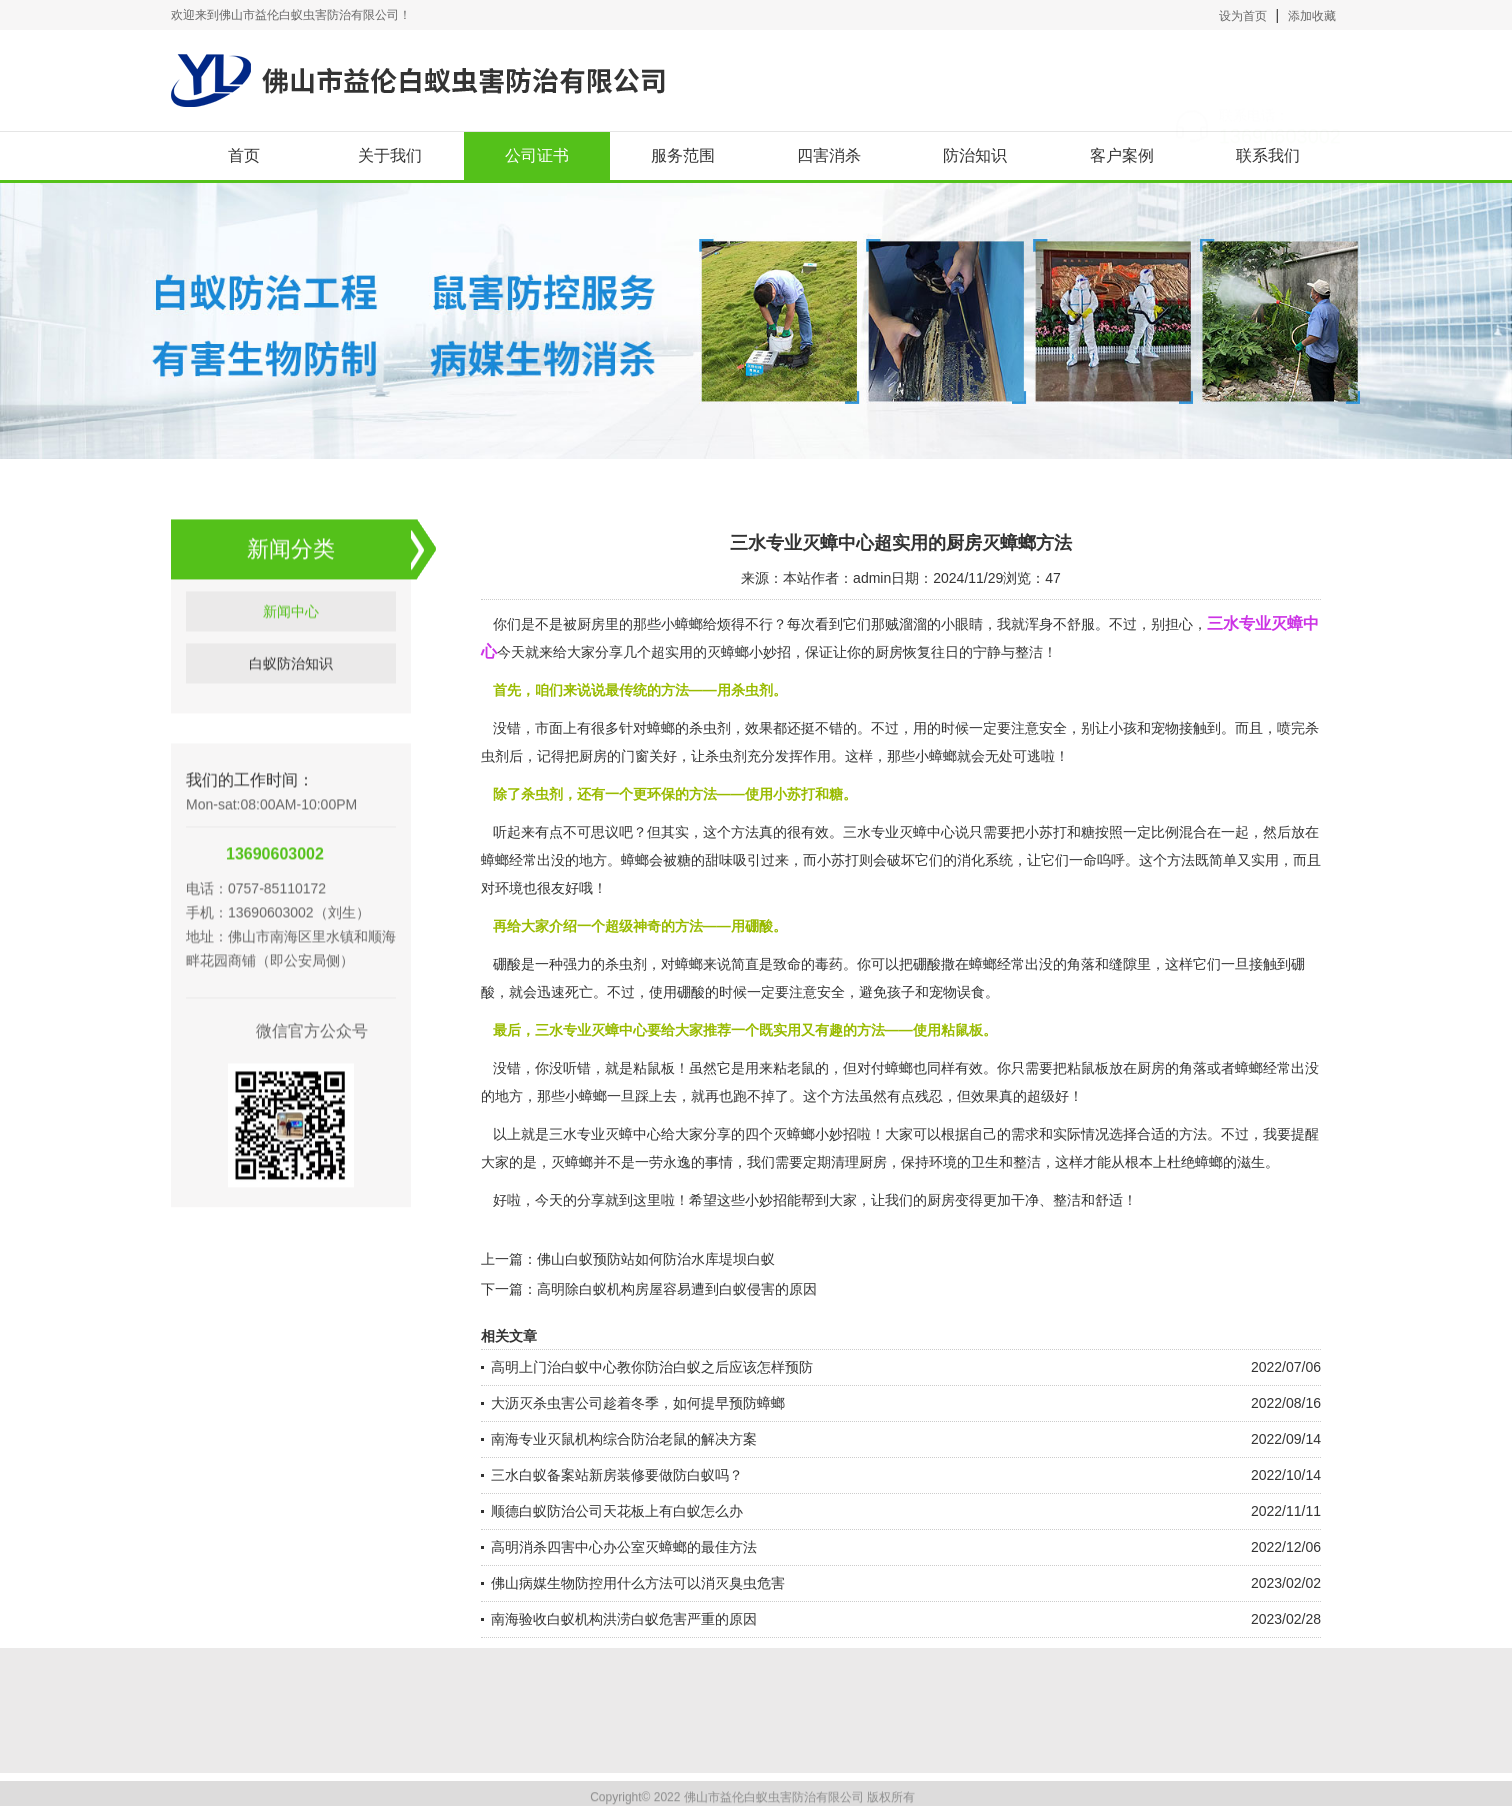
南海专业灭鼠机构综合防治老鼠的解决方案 (624, 1439)
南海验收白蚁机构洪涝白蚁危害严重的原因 (624, 1619)
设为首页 (1243, 16)
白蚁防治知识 (291, 694)
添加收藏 (1312, 16)
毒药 (829, 964)
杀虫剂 (726, 756)
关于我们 (390, 155)
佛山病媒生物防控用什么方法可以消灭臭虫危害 (638, 1583)
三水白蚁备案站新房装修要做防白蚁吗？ (617, 1475)
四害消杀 (829, 155)
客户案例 (1122, 155)
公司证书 (537, 155)
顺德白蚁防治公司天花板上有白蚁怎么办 (617, 1511)
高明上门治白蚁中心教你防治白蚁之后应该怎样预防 (652, 1367)
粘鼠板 (1088, 1068)
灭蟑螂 (572, 1162)
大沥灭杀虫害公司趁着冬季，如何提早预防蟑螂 (638, 1403)
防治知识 (975, 155)
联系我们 (1268, 155)
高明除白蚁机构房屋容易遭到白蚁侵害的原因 (677, 1289)
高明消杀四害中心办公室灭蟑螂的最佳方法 (624, 1547)
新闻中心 (291, 642)
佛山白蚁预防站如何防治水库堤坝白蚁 (656, 1259)
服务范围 (683, 155)
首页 (244, 155)
